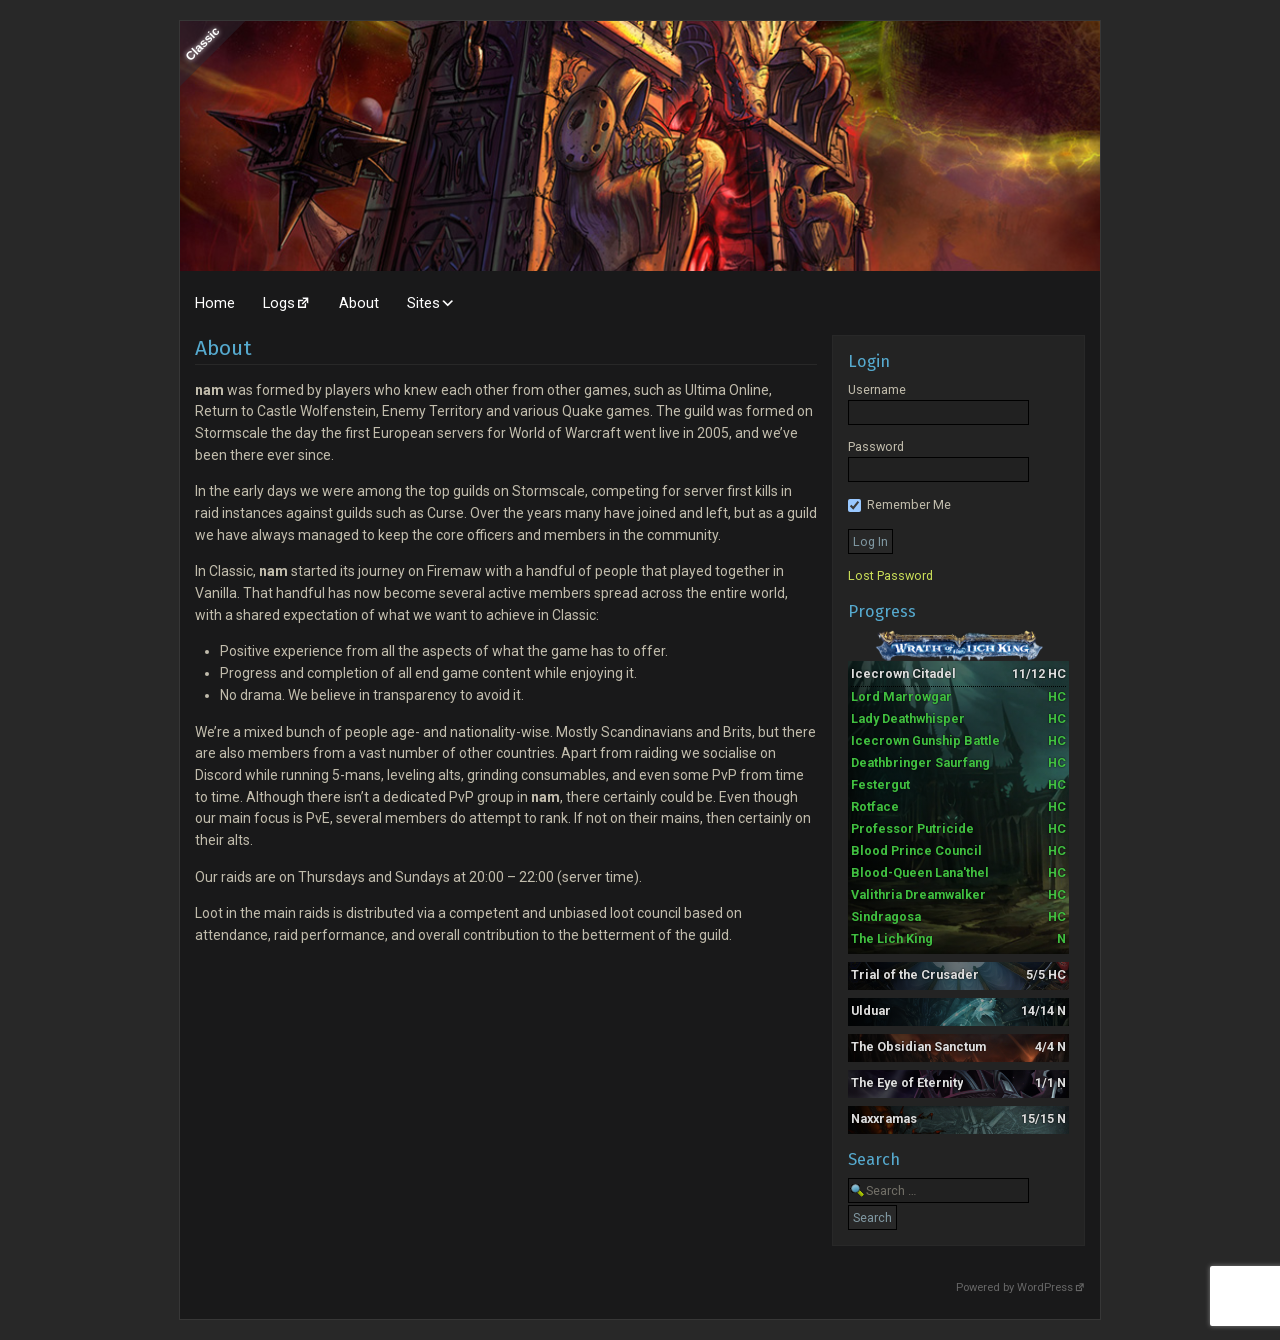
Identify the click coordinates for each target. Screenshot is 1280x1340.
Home (215, 303)
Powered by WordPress (1014, 1287)
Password (876, 446)
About (359, 303)
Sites (423, 303)
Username (877, 389)
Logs (279, 303)
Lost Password (890, 575)
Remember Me (899, 504)
